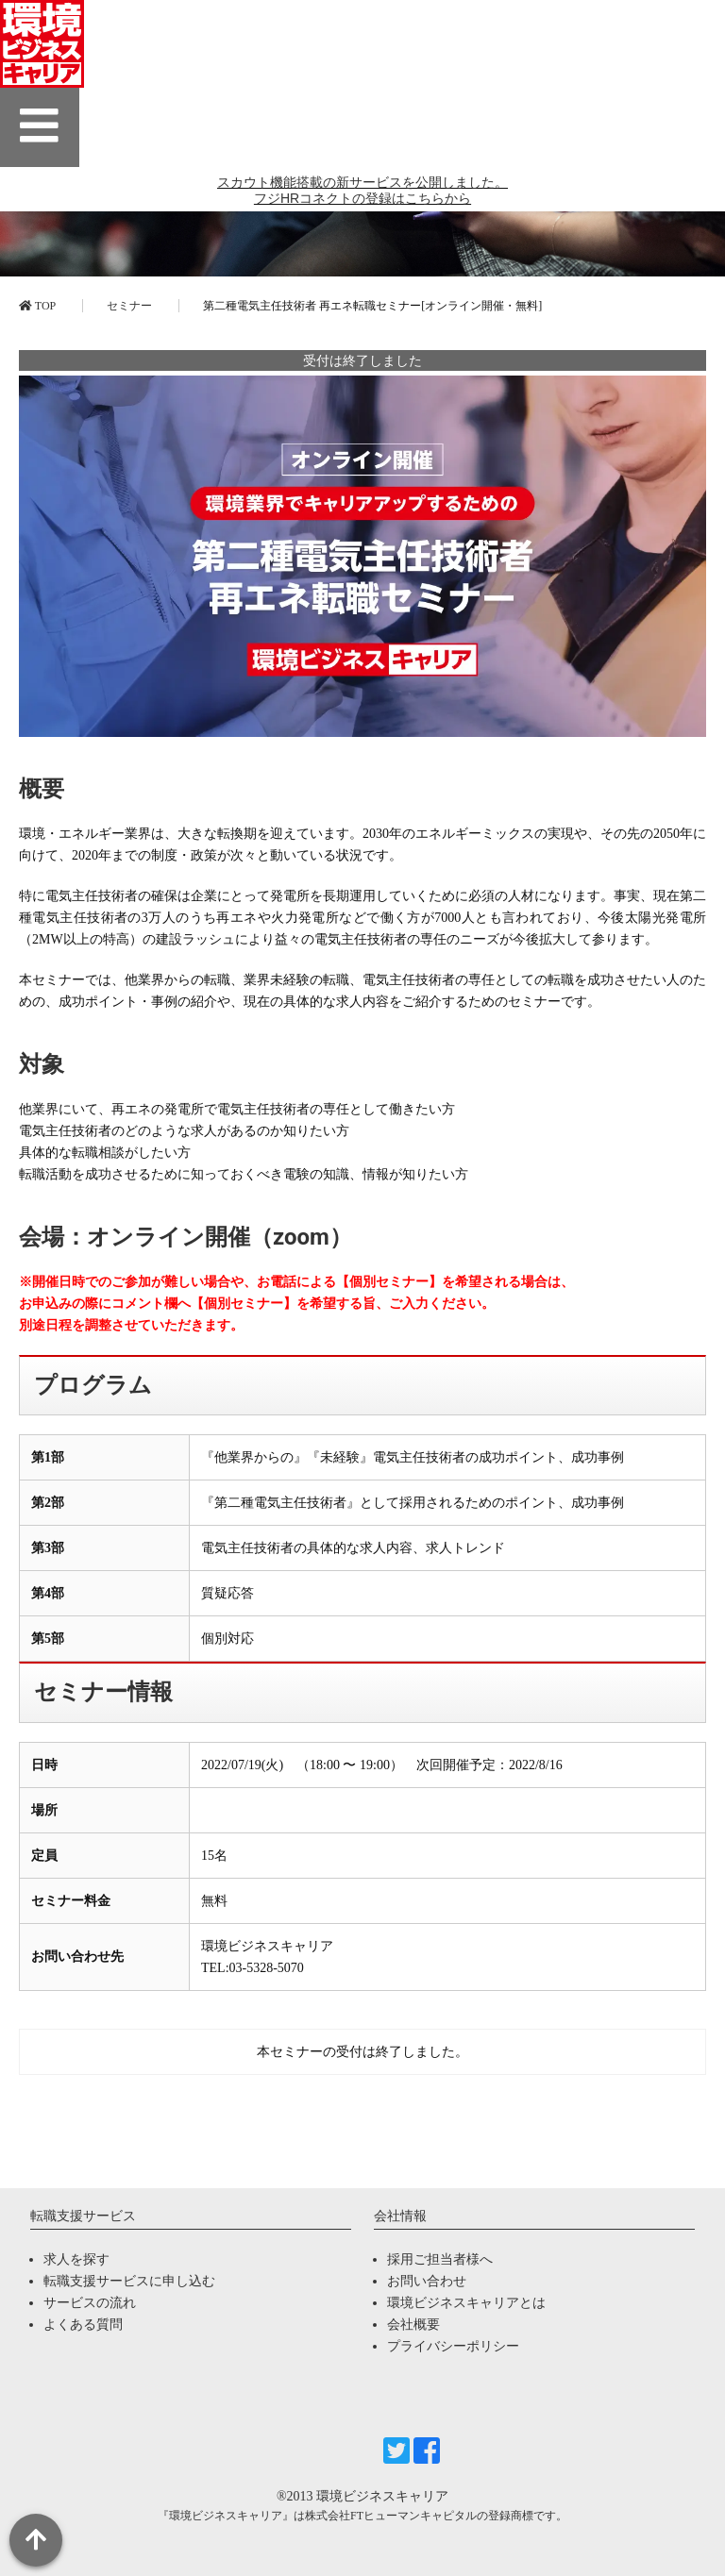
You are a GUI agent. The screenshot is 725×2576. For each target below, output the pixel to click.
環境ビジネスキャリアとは (466, 2303)
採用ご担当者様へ (440, 2259)
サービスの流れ (89, 2303)
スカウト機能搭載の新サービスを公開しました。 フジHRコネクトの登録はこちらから (362, 198)
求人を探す (76, 2259)
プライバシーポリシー (453, 2346)
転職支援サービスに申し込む (129, 2281)
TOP (37, 305)
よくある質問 (83, 2324)
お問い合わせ (426, 2281)
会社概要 (413, 2324)
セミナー (129, 305)
